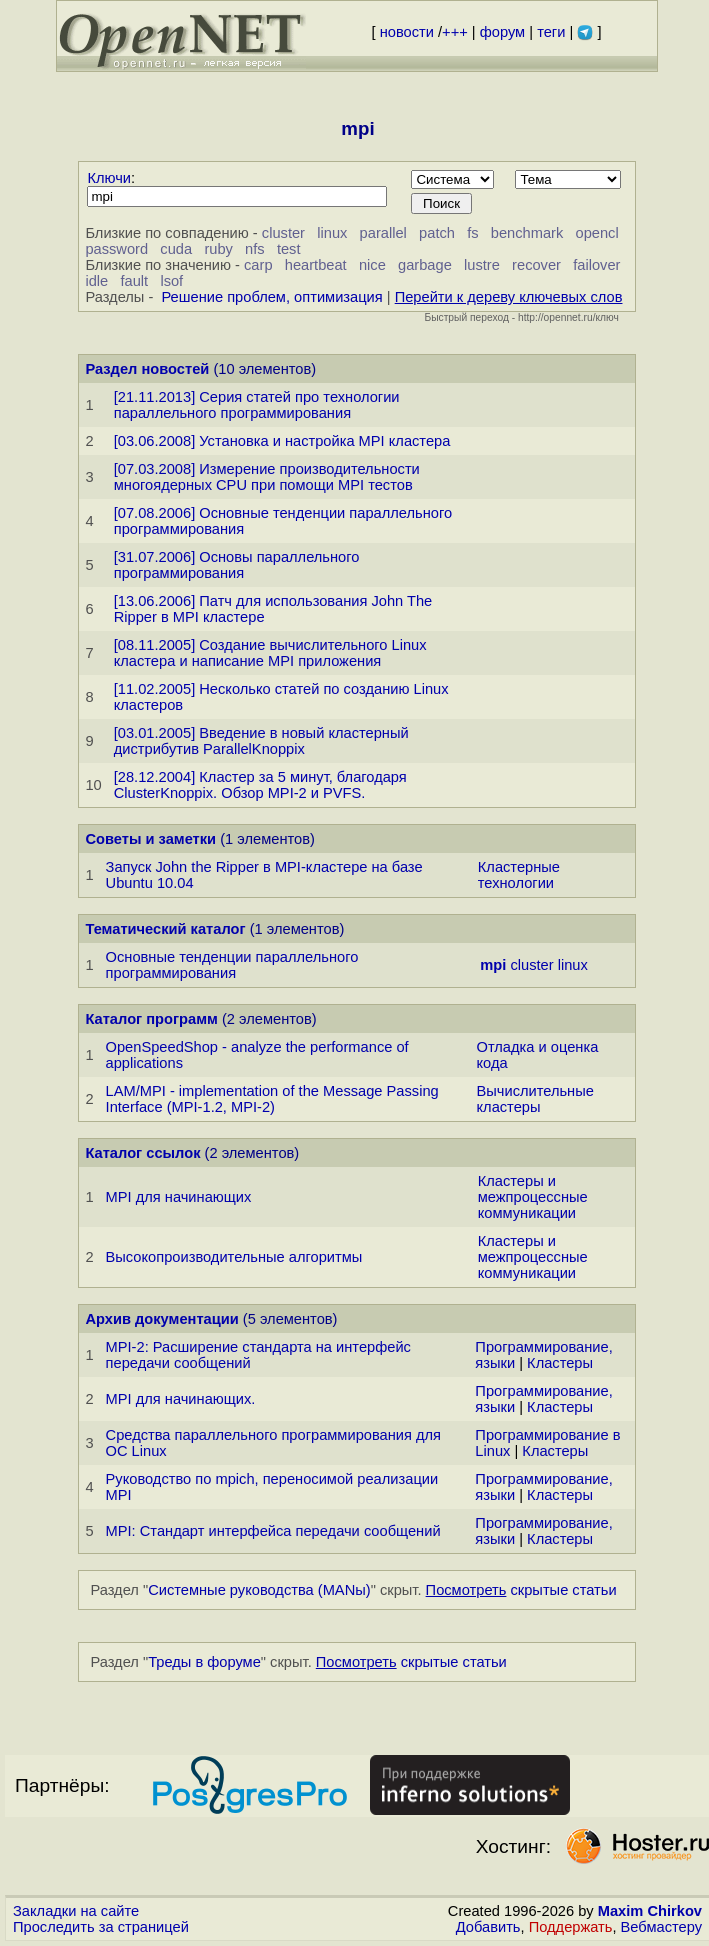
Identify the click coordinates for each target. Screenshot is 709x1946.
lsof (171, 281)
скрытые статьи (521, 1590)
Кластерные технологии (519, 875)
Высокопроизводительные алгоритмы (234, 1257)
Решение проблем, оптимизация (271, 297)
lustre (482, 265)
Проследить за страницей (101, 1927)
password (116, 249)
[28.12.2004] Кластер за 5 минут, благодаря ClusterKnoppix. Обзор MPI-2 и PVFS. (260, 785)
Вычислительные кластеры (535, 1099)
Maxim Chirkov (650, 1911)
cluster (283, 233)
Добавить (488, 1927)
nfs (255, 249)
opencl (597, 233)
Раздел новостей (147, 369)
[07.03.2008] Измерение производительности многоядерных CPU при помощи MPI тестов (267, 477)
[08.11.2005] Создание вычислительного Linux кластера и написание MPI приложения (270, 653)
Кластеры (560, 1363)
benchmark (527, 233)
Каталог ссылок (142, 1153)
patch (437, 233)
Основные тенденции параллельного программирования (232, 965)
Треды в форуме (204, 1662)
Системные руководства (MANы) (259, 1590)
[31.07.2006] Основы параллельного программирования (237, 565)
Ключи (109, 178)
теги (551, 32)
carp (258, 265)
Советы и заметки (150, 839)
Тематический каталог (165, 929)
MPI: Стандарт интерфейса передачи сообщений (273, 1531)
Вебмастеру (661, 1927)
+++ (455, 32)
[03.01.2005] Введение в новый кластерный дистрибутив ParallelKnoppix (261, 741)
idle (96, 281)
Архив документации (161, 1319)
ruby (218, 249)
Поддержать (571, 1927)
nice (372, 265)
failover (596, 265)
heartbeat (316, 265)
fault (134, 281)
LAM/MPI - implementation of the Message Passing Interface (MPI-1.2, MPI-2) (272, 1099)
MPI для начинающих (179, 1197)
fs (472, 233)
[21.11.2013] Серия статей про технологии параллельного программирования (257, 405)
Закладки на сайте (76, 1911)
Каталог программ (151, 1019)
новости (407, 32)
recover (536, 265)
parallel (383, 233)
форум (502, 32)
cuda (176, 249)
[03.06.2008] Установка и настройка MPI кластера (282, 441)
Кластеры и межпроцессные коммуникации (533, 1197)
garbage (425, 265)
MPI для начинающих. (181, 1399)
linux (332, 233)
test (289, 249)
